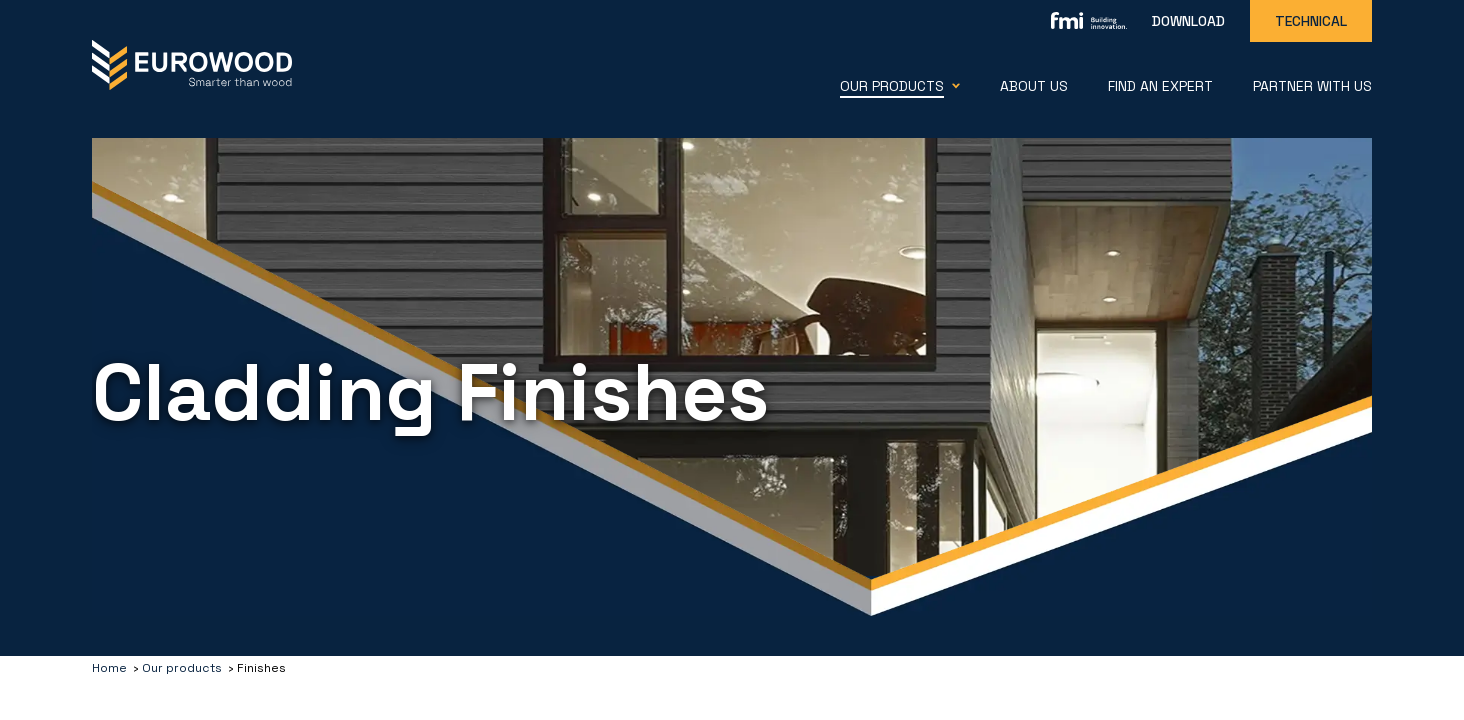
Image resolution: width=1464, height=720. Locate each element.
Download (1188, 21)
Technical (1311, 21)
